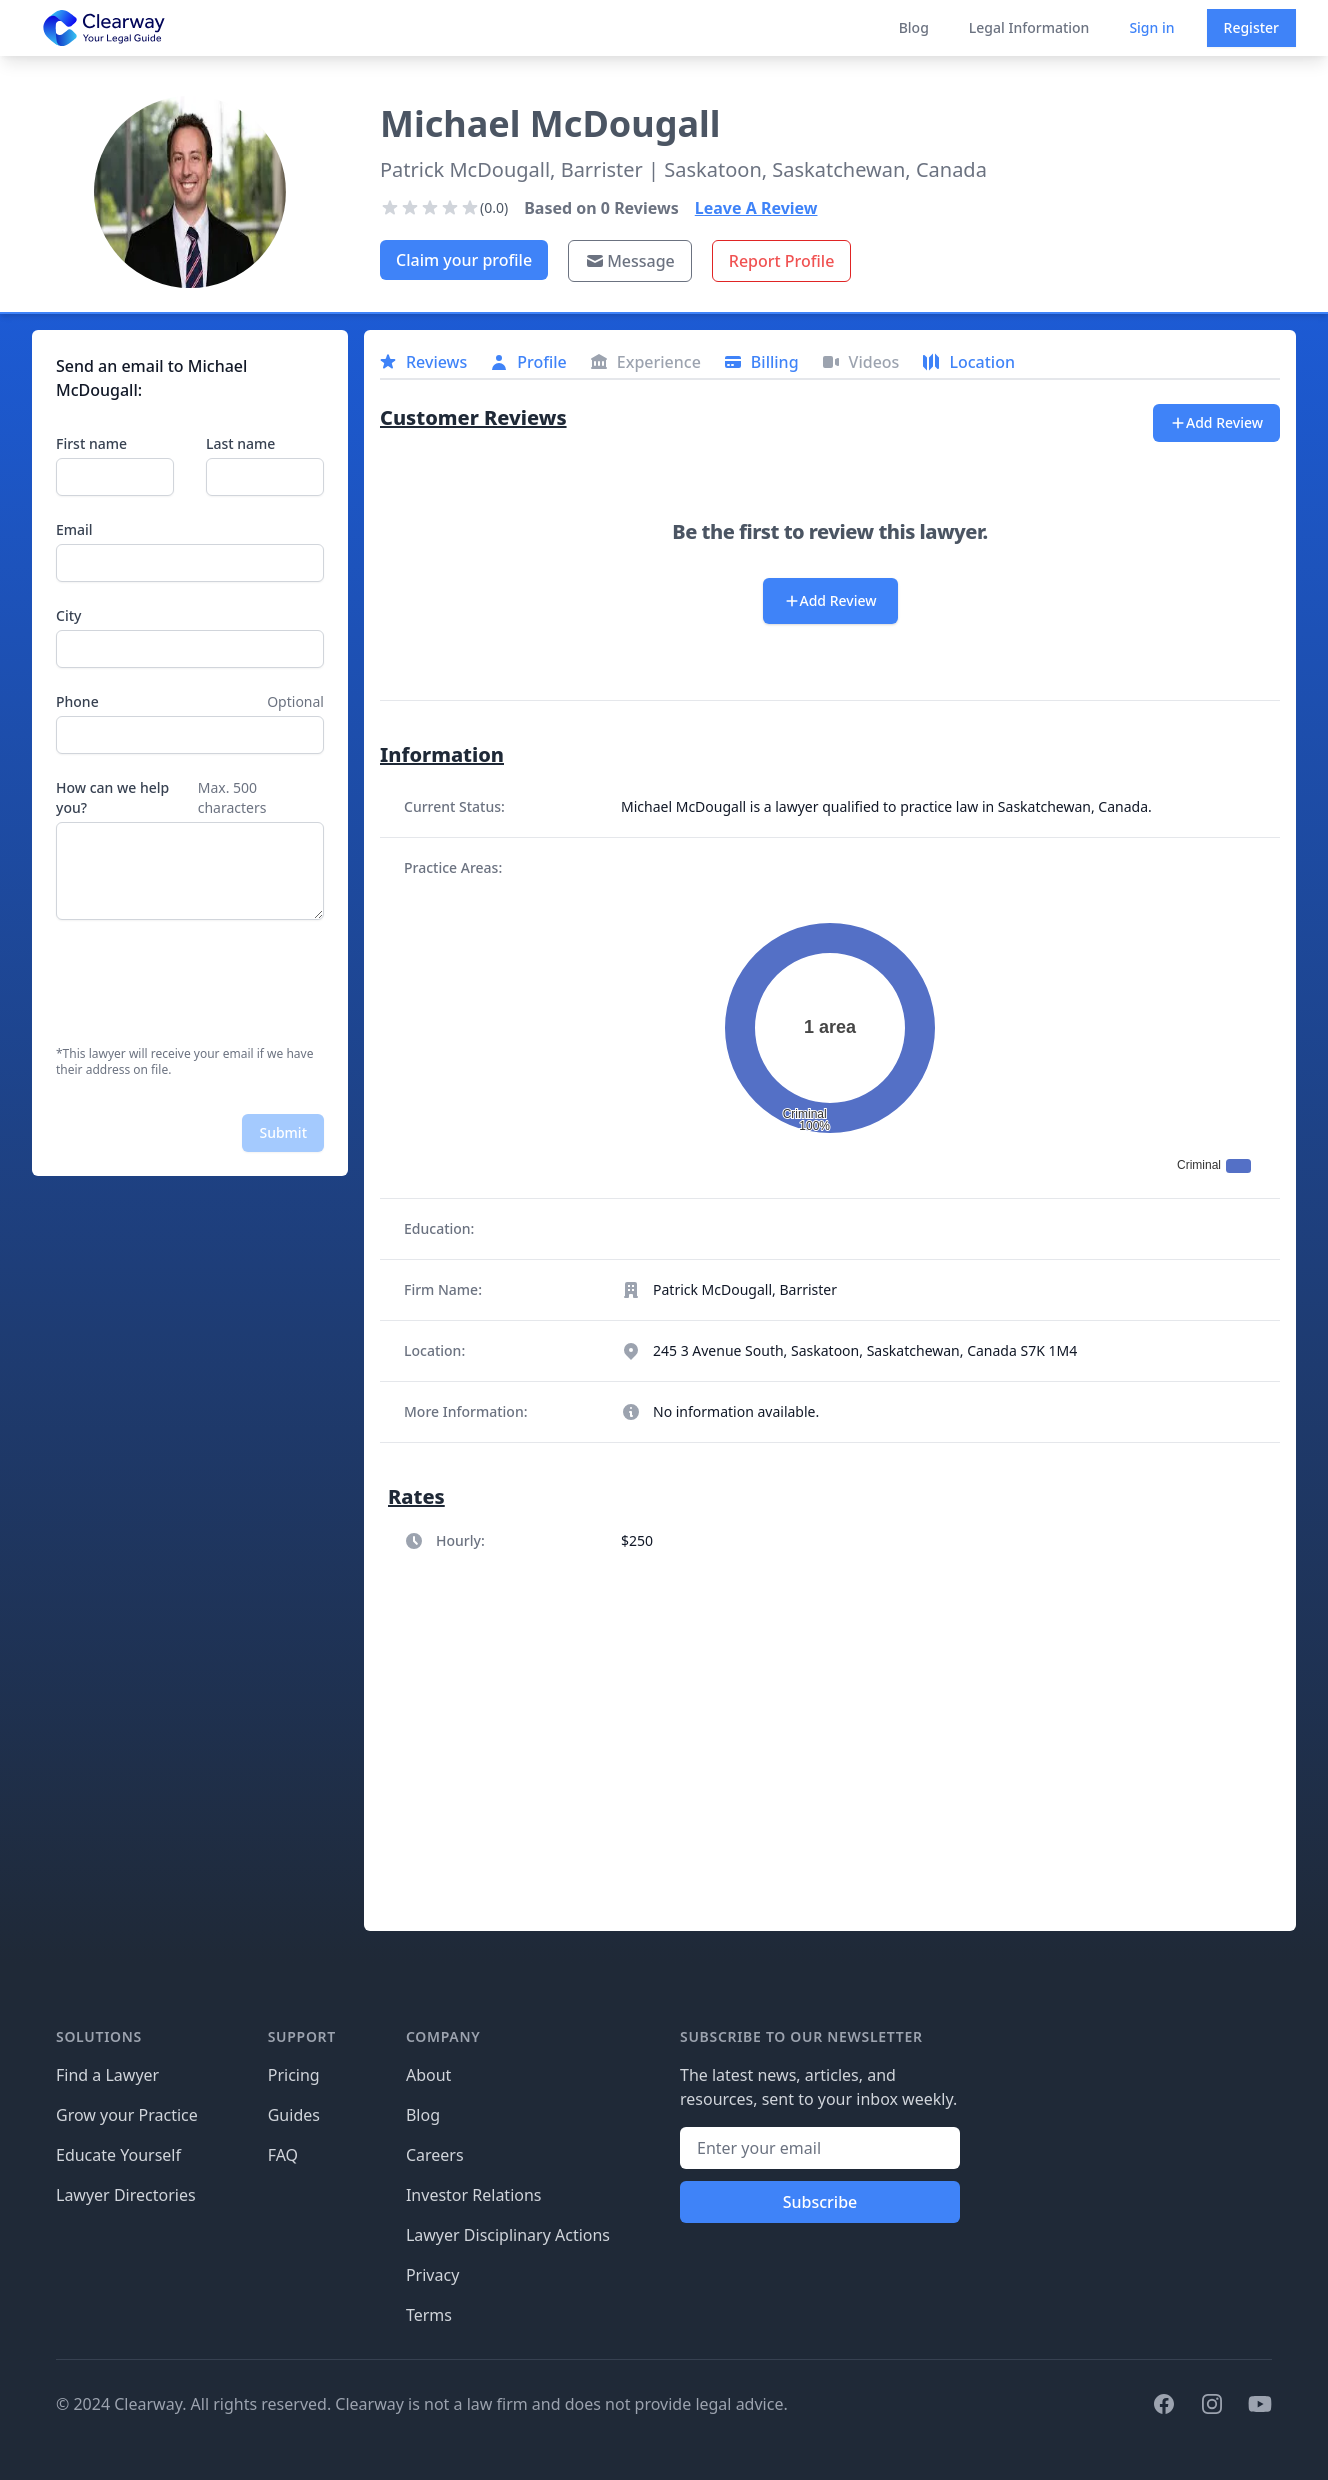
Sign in (1151, 27)
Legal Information (1029, 27)
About (428, 2075)
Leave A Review (756, 208)
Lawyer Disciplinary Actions (508, 2235)
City (68, 615)
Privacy (432, 2275)
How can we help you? (112, 797)
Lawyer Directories (126, 2195)
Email (74, 529)
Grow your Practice (127, 2115)
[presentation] (208, 983)
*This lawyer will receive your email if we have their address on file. (184, 1062)
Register (1251, 27)
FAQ (283, 2155)
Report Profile (782, 261)
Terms (429, 2315)
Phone (77, 701)
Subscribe (820, 2202)
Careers (435, 2155)
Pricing (294, 2075)
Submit (283, 1132)
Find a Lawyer (107, 2075)
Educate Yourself (118, 2155)
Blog (914, 27)
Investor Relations (474, 2195)
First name (91, 443)
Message (630, 261)
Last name (240, 443)
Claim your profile (464, 260)
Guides (294, 2115)
